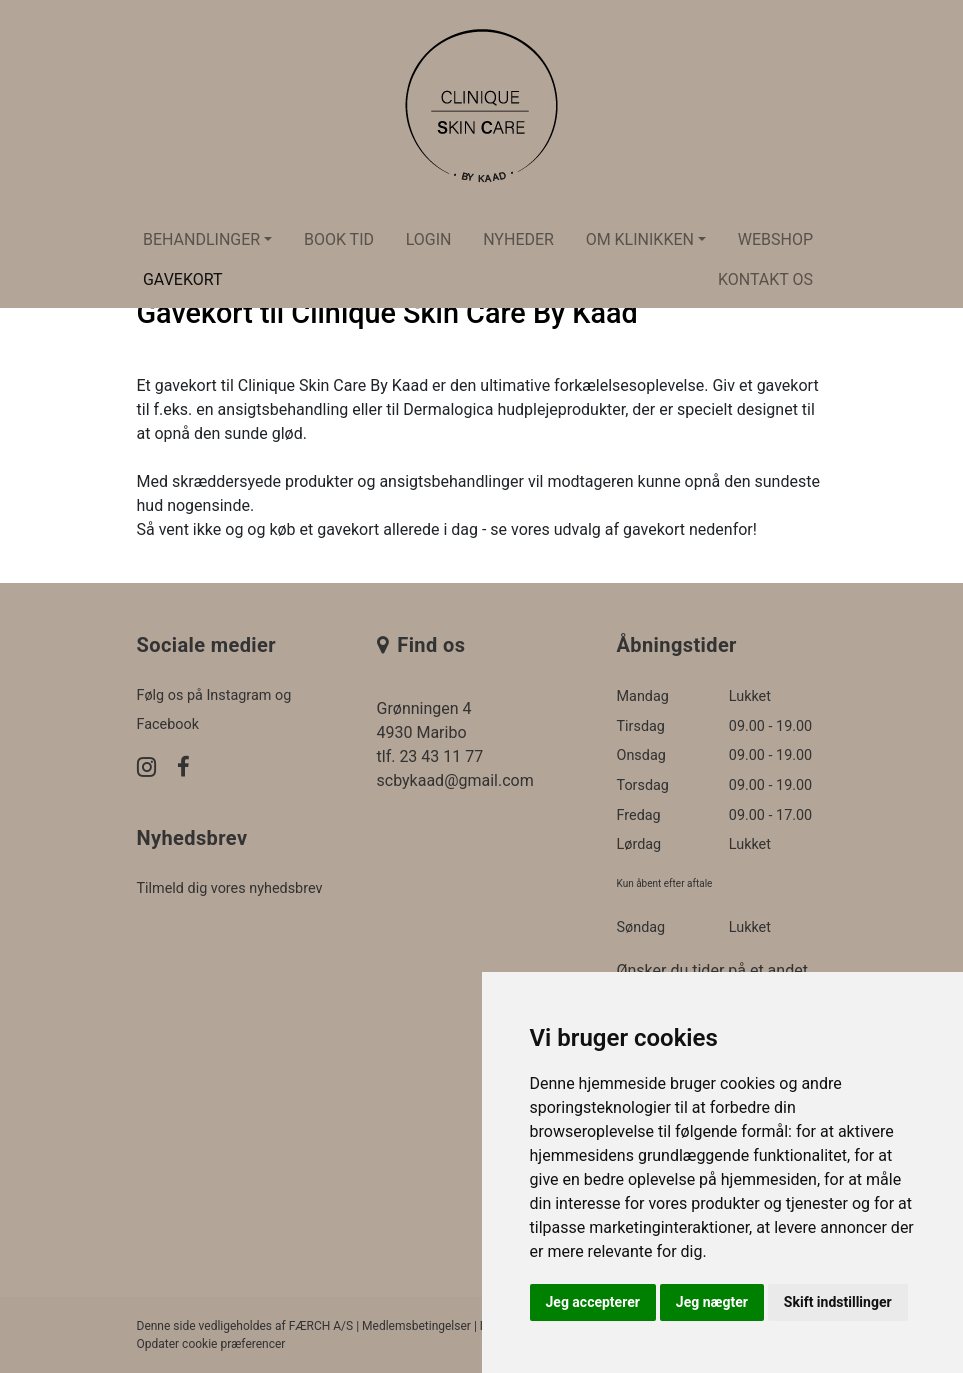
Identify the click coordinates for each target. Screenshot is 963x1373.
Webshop (775, 239)
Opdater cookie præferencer (211, 1344)
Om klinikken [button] (640, 239)
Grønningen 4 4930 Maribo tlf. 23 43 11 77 (430, 732)
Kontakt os (765, 279)
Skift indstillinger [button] (838, 1302)
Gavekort (183, 279)
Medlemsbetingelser (416, 1326)
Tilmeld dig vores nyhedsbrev (230, 888)
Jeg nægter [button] (712, 1302)
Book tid (339, 239)
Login (429, 239)
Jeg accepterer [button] (593, 1302)
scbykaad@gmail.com (455, 780)
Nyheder (518, 239)
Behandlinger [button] (201, 239)
